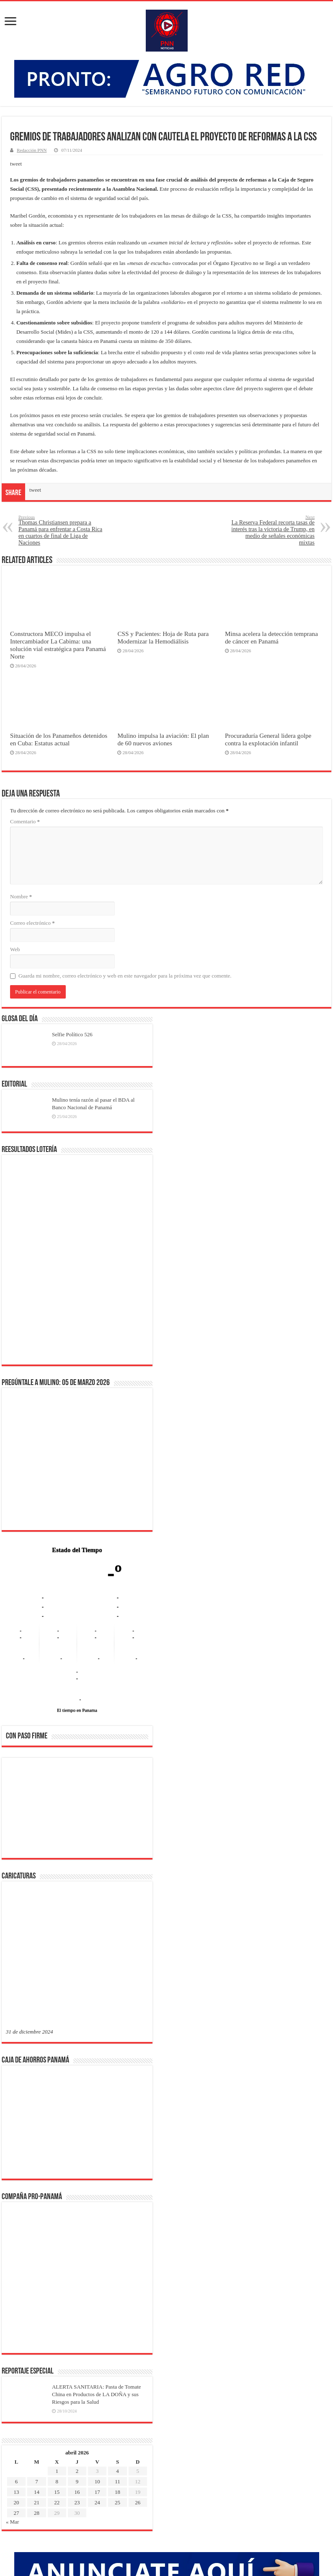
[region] (77, 1810)
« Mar (12, 2252)
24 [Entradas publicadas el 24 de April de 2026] (97, 2232)
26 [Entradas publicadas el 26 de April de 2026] (137, 2232)
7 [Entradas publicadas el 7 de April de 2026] (36, 2211)
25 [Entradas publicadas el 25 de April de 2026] (117, 2232)
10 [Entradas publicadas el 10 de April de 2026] (97, 2211)
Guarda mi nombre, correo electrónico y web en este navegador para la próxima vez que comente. (125, 976)
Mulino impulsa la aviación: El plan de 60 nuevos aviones (163, 739)
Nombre (21, 896)
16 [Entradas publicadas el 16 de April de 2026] (77, 2222)
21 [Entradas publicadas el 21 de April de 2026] (36, 2232)
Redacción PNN (31, 150)
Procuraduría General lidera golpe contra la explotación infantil (268, 739)
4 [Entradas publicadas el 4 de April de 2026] (117, 2201)
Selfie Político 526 (72, 1034)
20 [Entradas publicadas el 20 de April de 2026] (16, 2232)
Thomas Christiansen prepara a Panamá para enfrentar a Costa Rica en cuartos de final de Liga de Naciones (61, 530)
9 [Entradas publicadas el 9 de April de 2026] (77, 2211)
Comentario (25, 821)
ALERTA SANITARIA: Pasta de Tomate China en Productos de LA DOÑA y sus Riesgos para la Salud (96, 2124)
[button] (19, 1807)
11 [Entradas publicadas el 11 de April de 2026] (117, 2211)
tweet (16, 164)
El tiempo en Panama (77, 1709)
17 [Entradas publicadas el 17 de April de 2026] (97, 2222)
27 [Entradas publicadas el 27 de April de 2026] (16, 2243)
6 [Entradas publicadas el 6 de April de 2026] (16, 2211)
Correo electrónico (32, 923)
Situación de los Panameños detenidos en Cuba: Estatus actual (58, 739)
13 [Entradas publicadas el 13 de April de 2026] (16, 2222)
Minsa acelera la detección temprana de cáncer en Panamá (271, 637)
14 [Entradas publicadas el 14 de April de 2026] (36, 2222)
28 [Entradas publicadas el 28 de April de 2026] (36, 2243)
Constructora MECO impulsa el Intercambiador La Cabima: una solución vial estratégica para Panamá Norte (58, 645)
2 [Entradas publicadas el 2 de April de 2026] (77, 2201)
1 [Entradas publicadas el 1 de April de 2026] (56, 2201)
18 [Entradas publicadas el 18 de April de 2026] (117, 2222)
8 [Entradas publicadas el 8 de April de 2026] (56, 2211)
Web (15, 949)
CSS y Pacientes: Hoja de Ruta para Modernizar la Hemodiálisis (163, 637)
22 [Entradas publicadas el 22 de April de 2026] (56, 2232)
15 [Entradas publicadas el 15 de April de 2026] (56, 2222)
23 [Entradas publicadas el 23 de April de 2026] (77, 2232)
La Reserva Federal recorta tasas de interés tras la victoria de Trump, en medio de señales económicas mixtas (272, 530)
